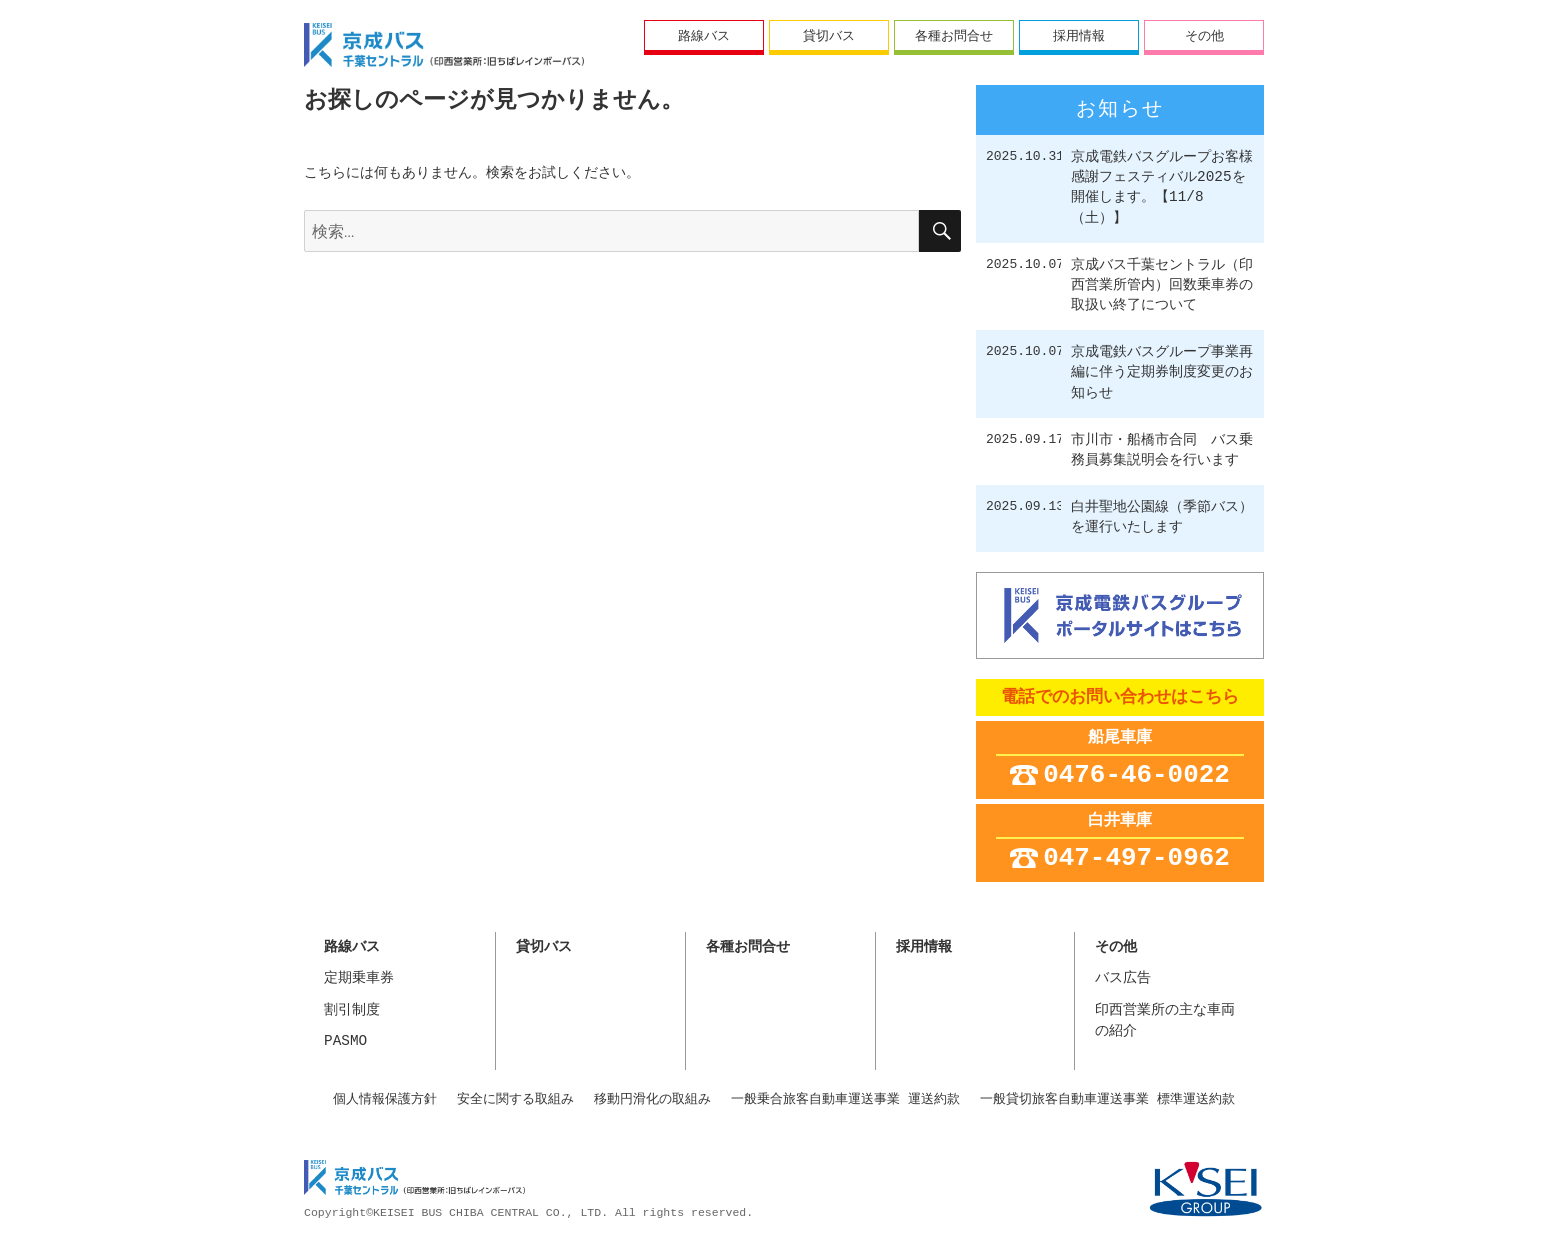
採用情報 (1079, 35)
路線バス (704, 35)
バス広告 (1123, 978)
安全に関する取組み (515, 1099)
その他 (1204, 35)
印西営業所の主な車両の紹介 (1165, 1021)
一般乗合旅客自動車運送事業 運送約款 (845, 1099)
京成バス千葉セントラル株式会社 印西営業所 (414, 1180)
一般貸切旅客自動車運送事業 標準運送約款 (1107, 1099)
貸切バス (829, 35)
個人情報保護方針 (385, 1099)
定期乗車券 (359, 978)
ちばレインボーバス (444, 45)
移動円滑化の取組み (652, 1099)
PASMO (345, 1041)
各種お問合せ (954, 35)
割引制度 (352, 1010)
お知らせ (1120, 110)
